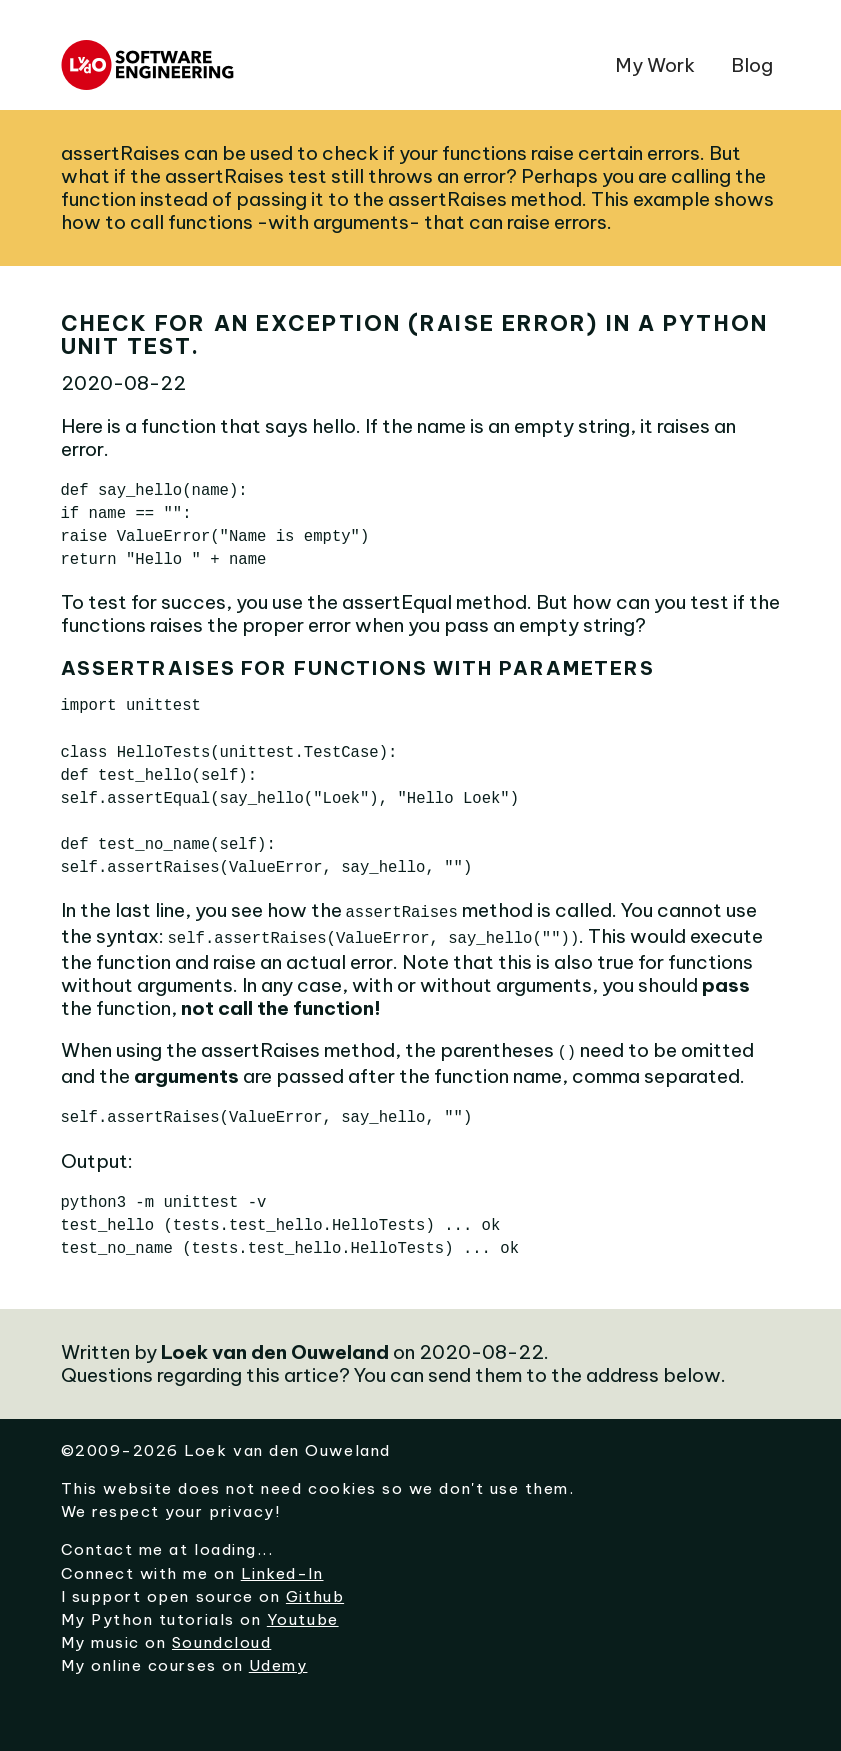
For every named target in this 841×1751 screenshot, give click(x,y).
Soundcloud (221, 1636)
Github (315, 1590)
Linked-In (282, 1567)
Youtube (303, 1613)
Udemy (278, 1659)
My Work (655, 65)
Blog (752, 65)
